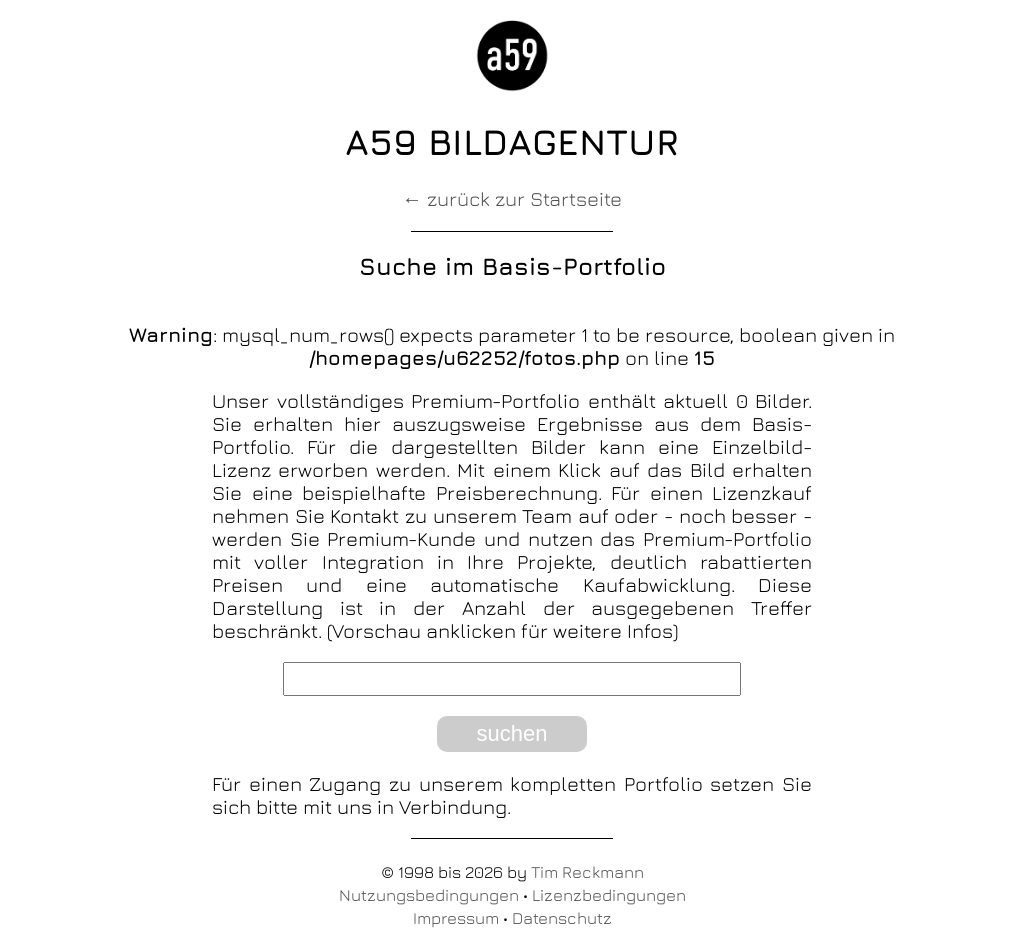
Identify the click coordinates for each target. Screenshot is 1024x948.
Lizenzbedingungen (609, 895)
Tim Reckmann (587, 872)
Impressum (456, 918)
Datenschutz (562, 918)
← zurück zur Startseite (512, 198)
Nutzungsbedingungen (429, 895)
